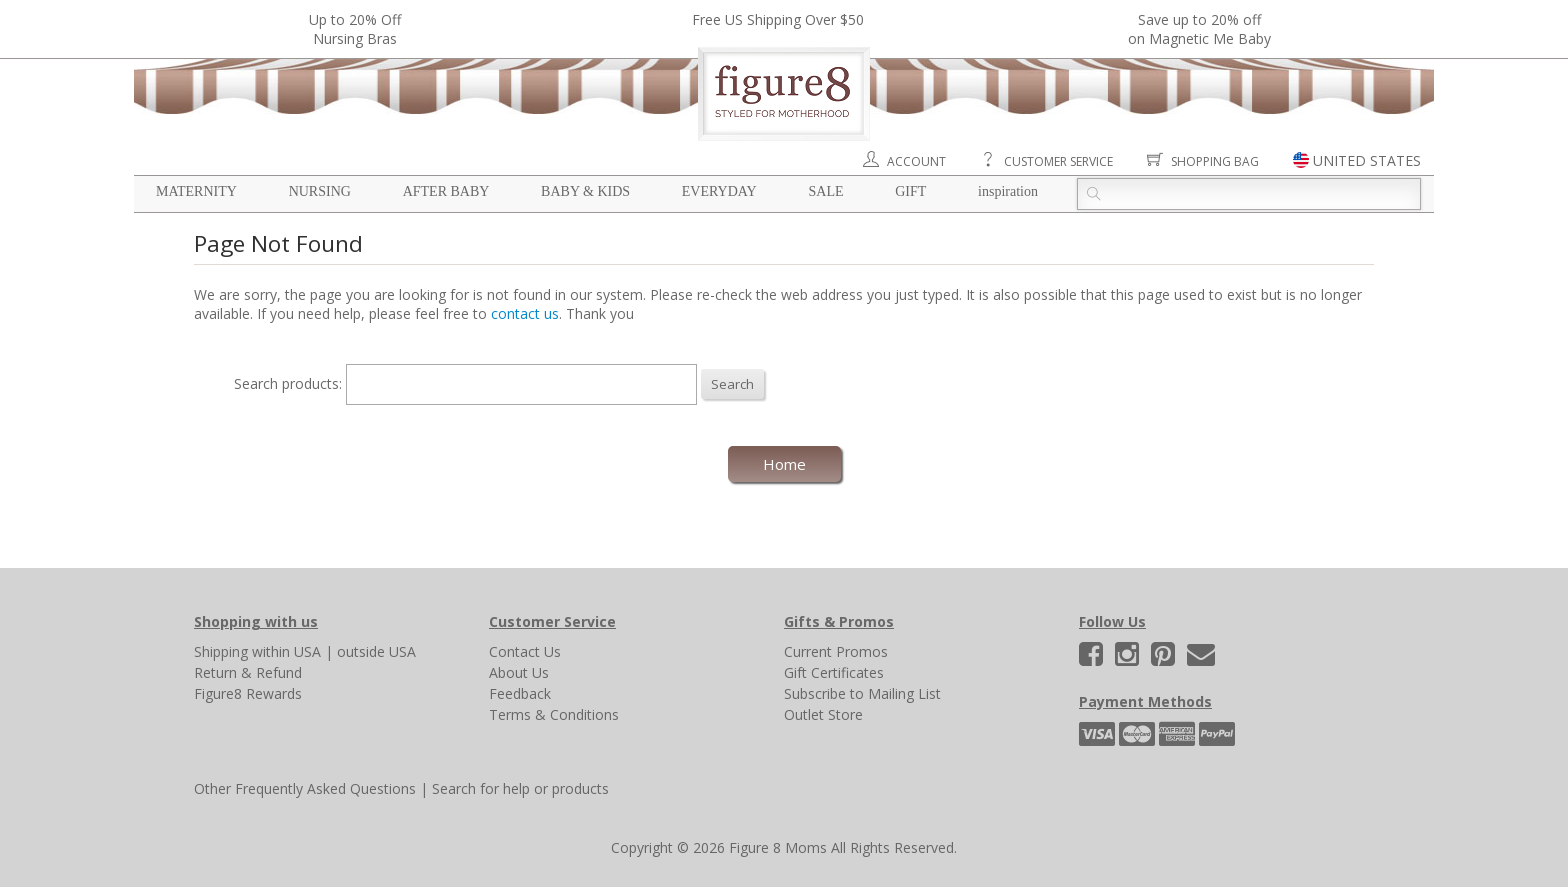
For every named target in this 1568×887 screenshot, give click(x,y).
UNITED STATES (1367, 160)
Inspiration (1008, 191)
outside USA (376, 651)
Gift (910, 191)
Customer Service (1058, 161)
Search (732, 384)
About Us (519, 672)
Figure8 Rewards (248, 693)
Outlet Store (823, 714)
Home (784, 464)
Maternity (196, 191)
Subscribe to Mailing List (862, 693)
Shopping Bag (1215, 161)
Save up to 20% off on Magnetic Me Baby (1199, 29)
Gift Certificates (834, 672)
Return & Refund (248, 672)
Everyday (719, 191)
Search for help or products (520, 788)
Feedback (520, 693)
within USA (286, 651)
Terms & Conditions (554, 714)
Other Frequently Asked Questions (305, 788)
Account (916, 161)
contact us (525, 313)
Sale (825, 191)
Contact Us (525, 651)
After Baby (446, 191)
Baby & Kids (585, 191)
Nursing (320, 191)
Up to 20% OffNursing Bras (355, 29)
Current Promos (836, 651)
